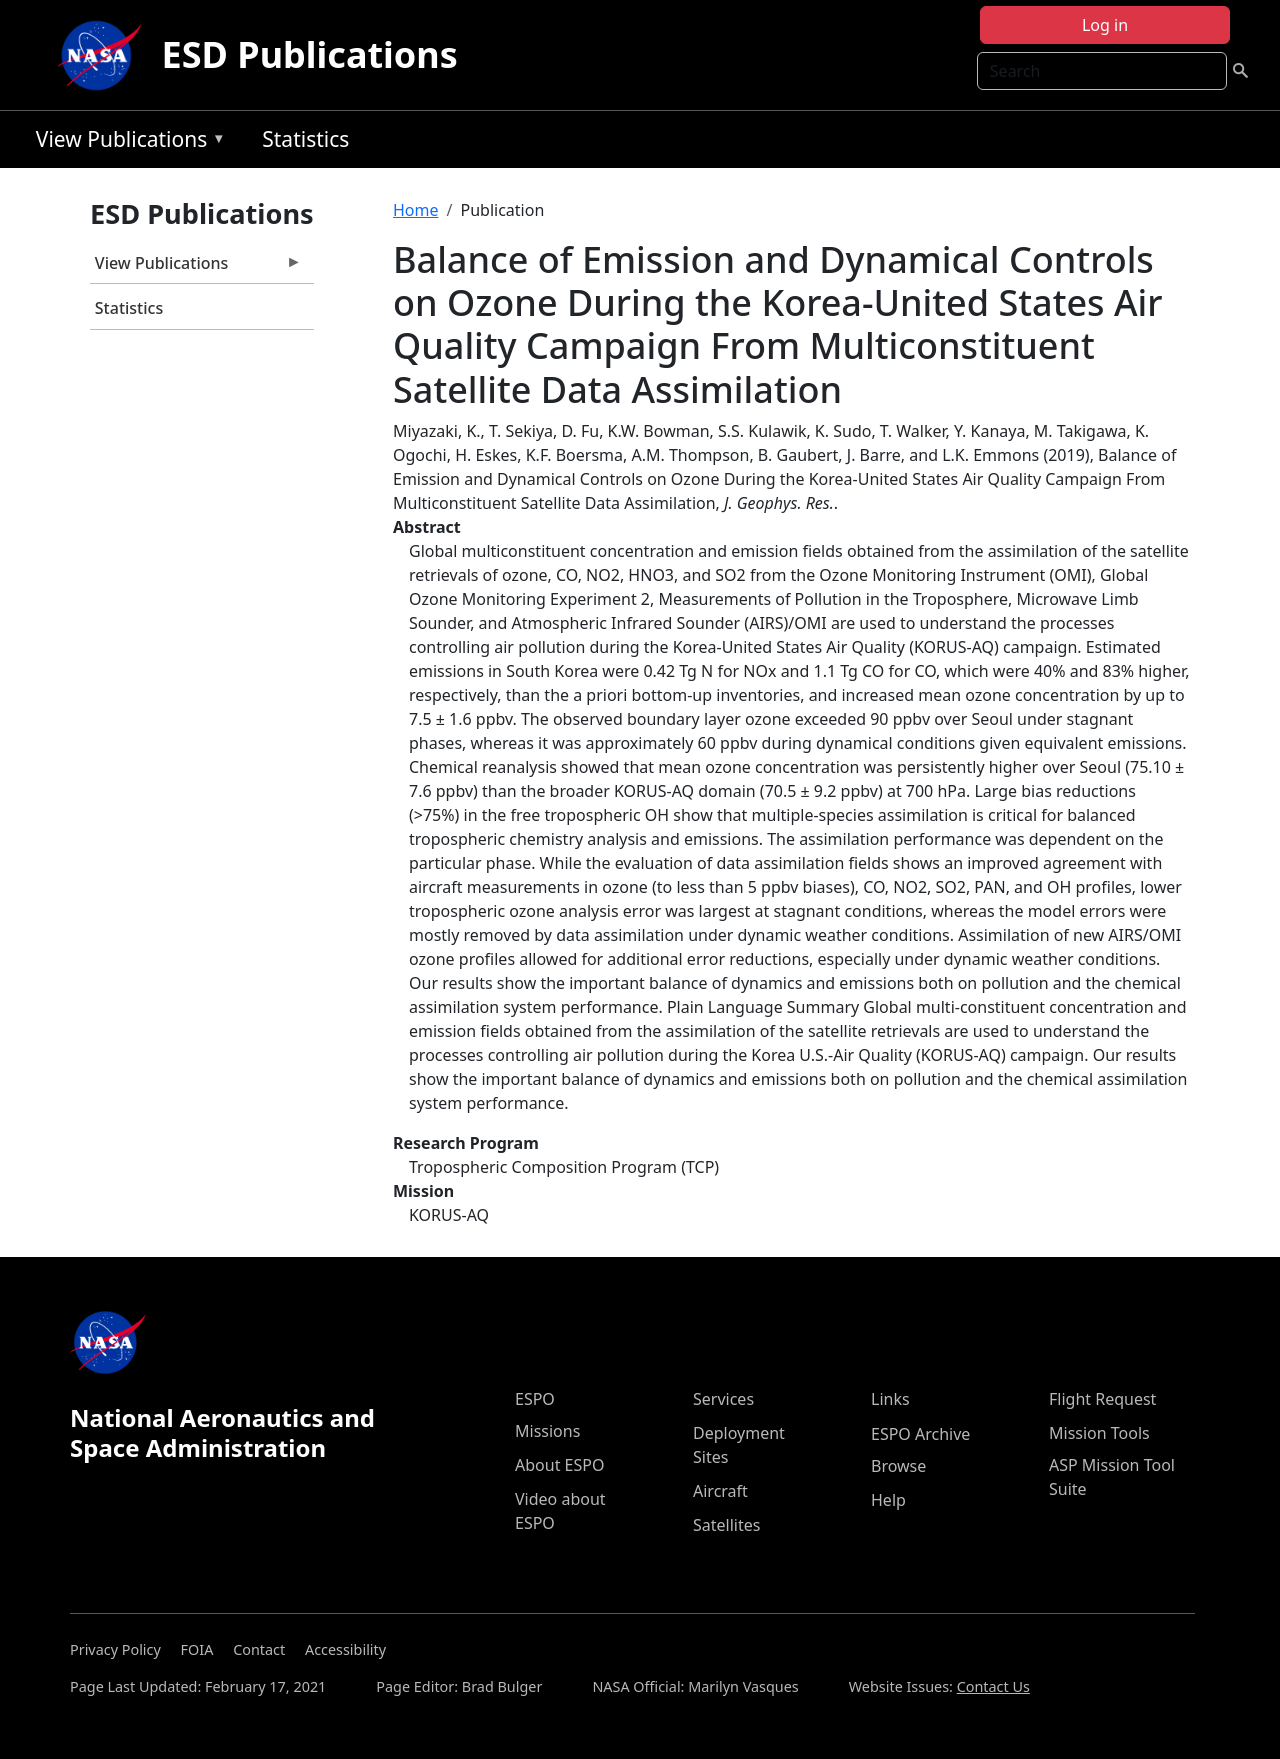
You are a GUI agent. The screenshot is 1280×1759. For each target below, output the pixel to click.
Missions (547, 1431)
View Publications (126, 142)
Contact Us (993, 1686)
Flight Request (1102, 1399)
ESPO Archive (920, 1434)
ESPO (535, 1399)
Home (416, 210)
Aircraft (720, 1491)
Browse (898, 1466)
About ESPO (559, 1465)
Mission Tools (1099, 1433)
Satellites (726, 1525)
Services (723, 1399)
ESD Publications (310, 54)
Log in (1105, 25)
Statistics (305, 139)
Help (888, 1500)
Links (890, 1399)
